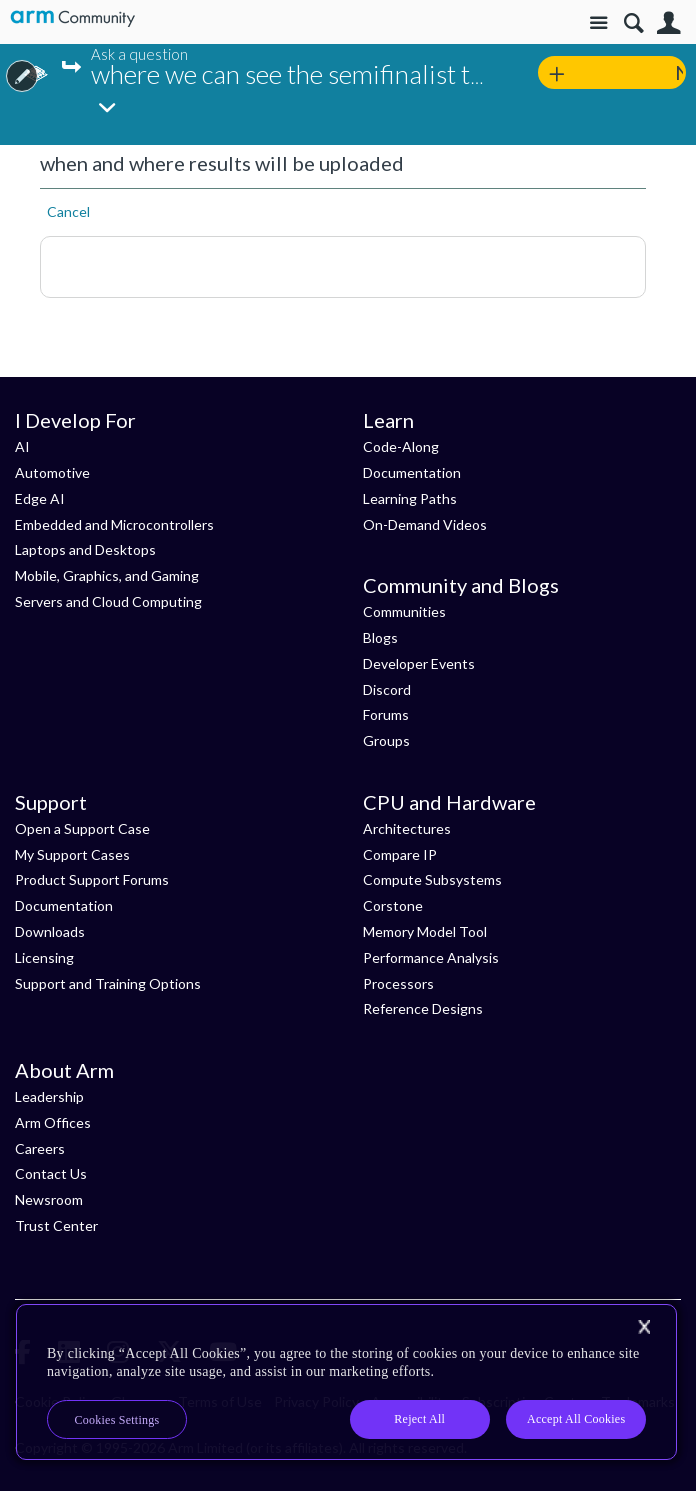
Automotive (52, 472)
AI (22, 446)
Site (598, 23)
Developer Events (419, 663)
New (680, 72)
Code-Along (401, 446)
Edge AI (40, 498)
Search (633, 23)
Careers (40, 1148)
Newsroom (49, 1199)
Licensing (44, 957)
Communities (404, 611)
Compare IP (400, 854)
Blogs (380, 637)
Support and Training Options (108, 983)
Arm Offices (53, 1122)
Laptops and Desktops (85, 549)
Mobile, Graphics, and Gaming (107, 575)
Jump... (75, 67)
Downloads (50, 931)
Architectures (407, 828)
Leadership (49, 1096)
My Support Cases (72, 854)
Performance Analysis (431, 957)
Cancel (68, 211)
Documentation (412, 472)
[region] (346, 1382)
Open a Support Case (82, 828)
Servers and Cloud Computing (108, 601)
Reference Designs (423, 1008)
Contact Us (51, 1173)
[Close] (644, 1327)
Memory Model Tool (425, 931)
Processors (398, 983)
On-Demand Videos (425, 524)
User (668, 23)
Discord (387, 689)
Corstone (393, 905)
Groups (386, 740)
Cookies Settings (117, 1420)
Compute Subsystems (432, 879)
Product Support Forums (92, 879)
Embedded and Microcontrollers (114, 524)
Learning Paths (410, 498)
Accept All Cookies (576, 1419)
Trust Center (56, 1225)
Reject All (419, 1419)
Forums (386, 714)
